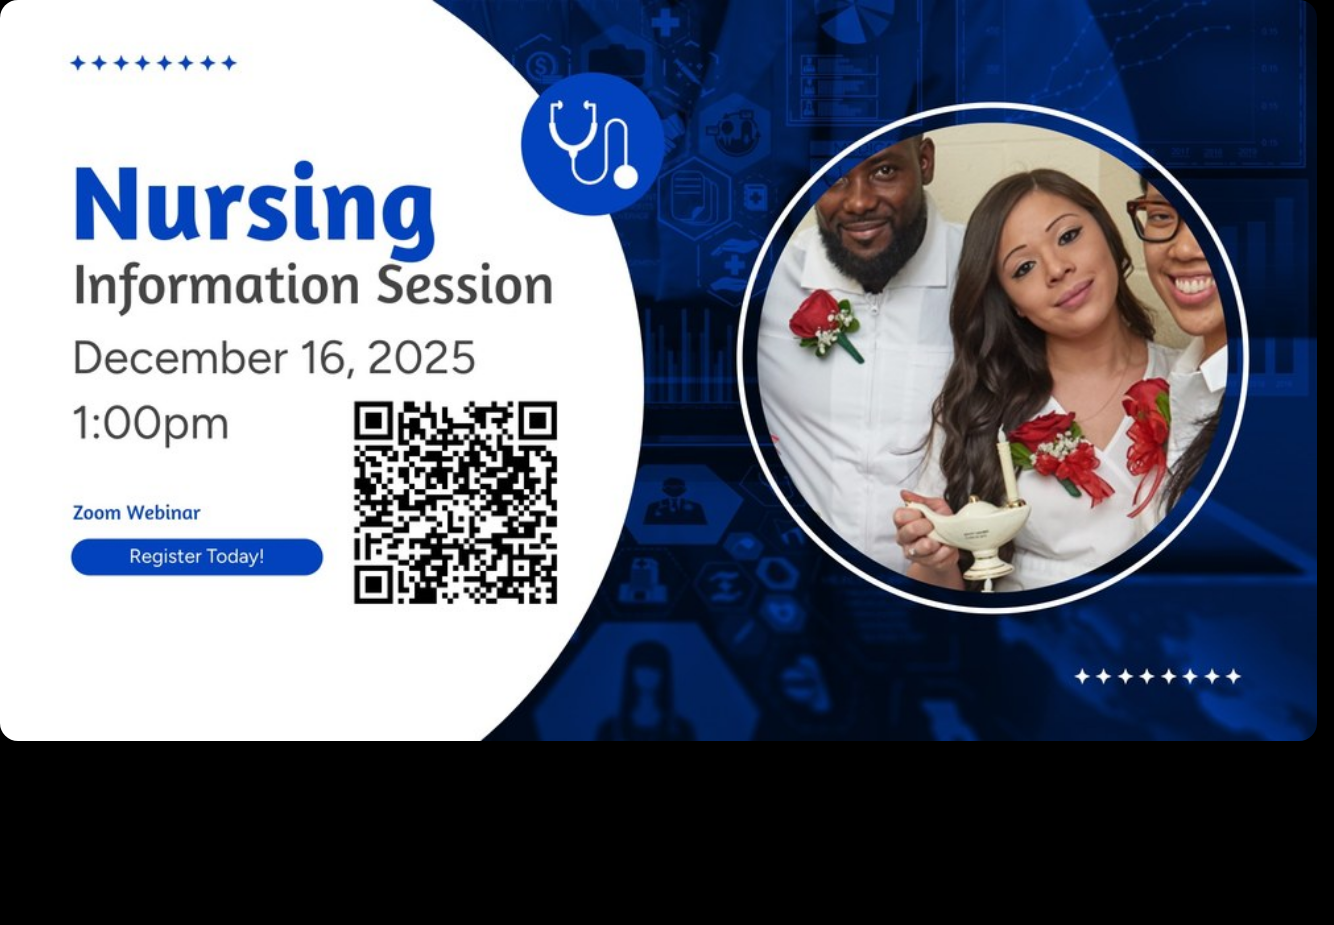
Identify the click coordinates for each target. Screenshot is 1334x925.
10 (779, 751)
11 (809, 751)
